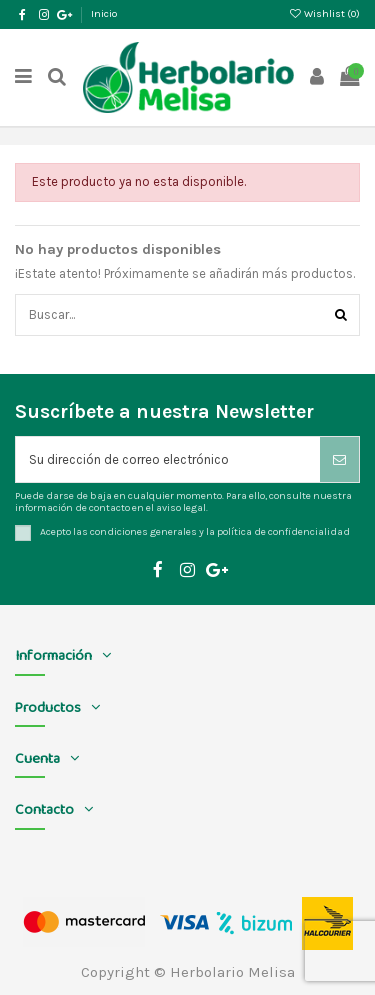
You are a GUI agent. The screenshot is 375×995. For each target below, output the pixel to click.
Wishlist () (324, 13)
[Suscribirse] (339, 460)
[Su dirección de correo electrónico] (168, 460)
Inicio (104, 13)
